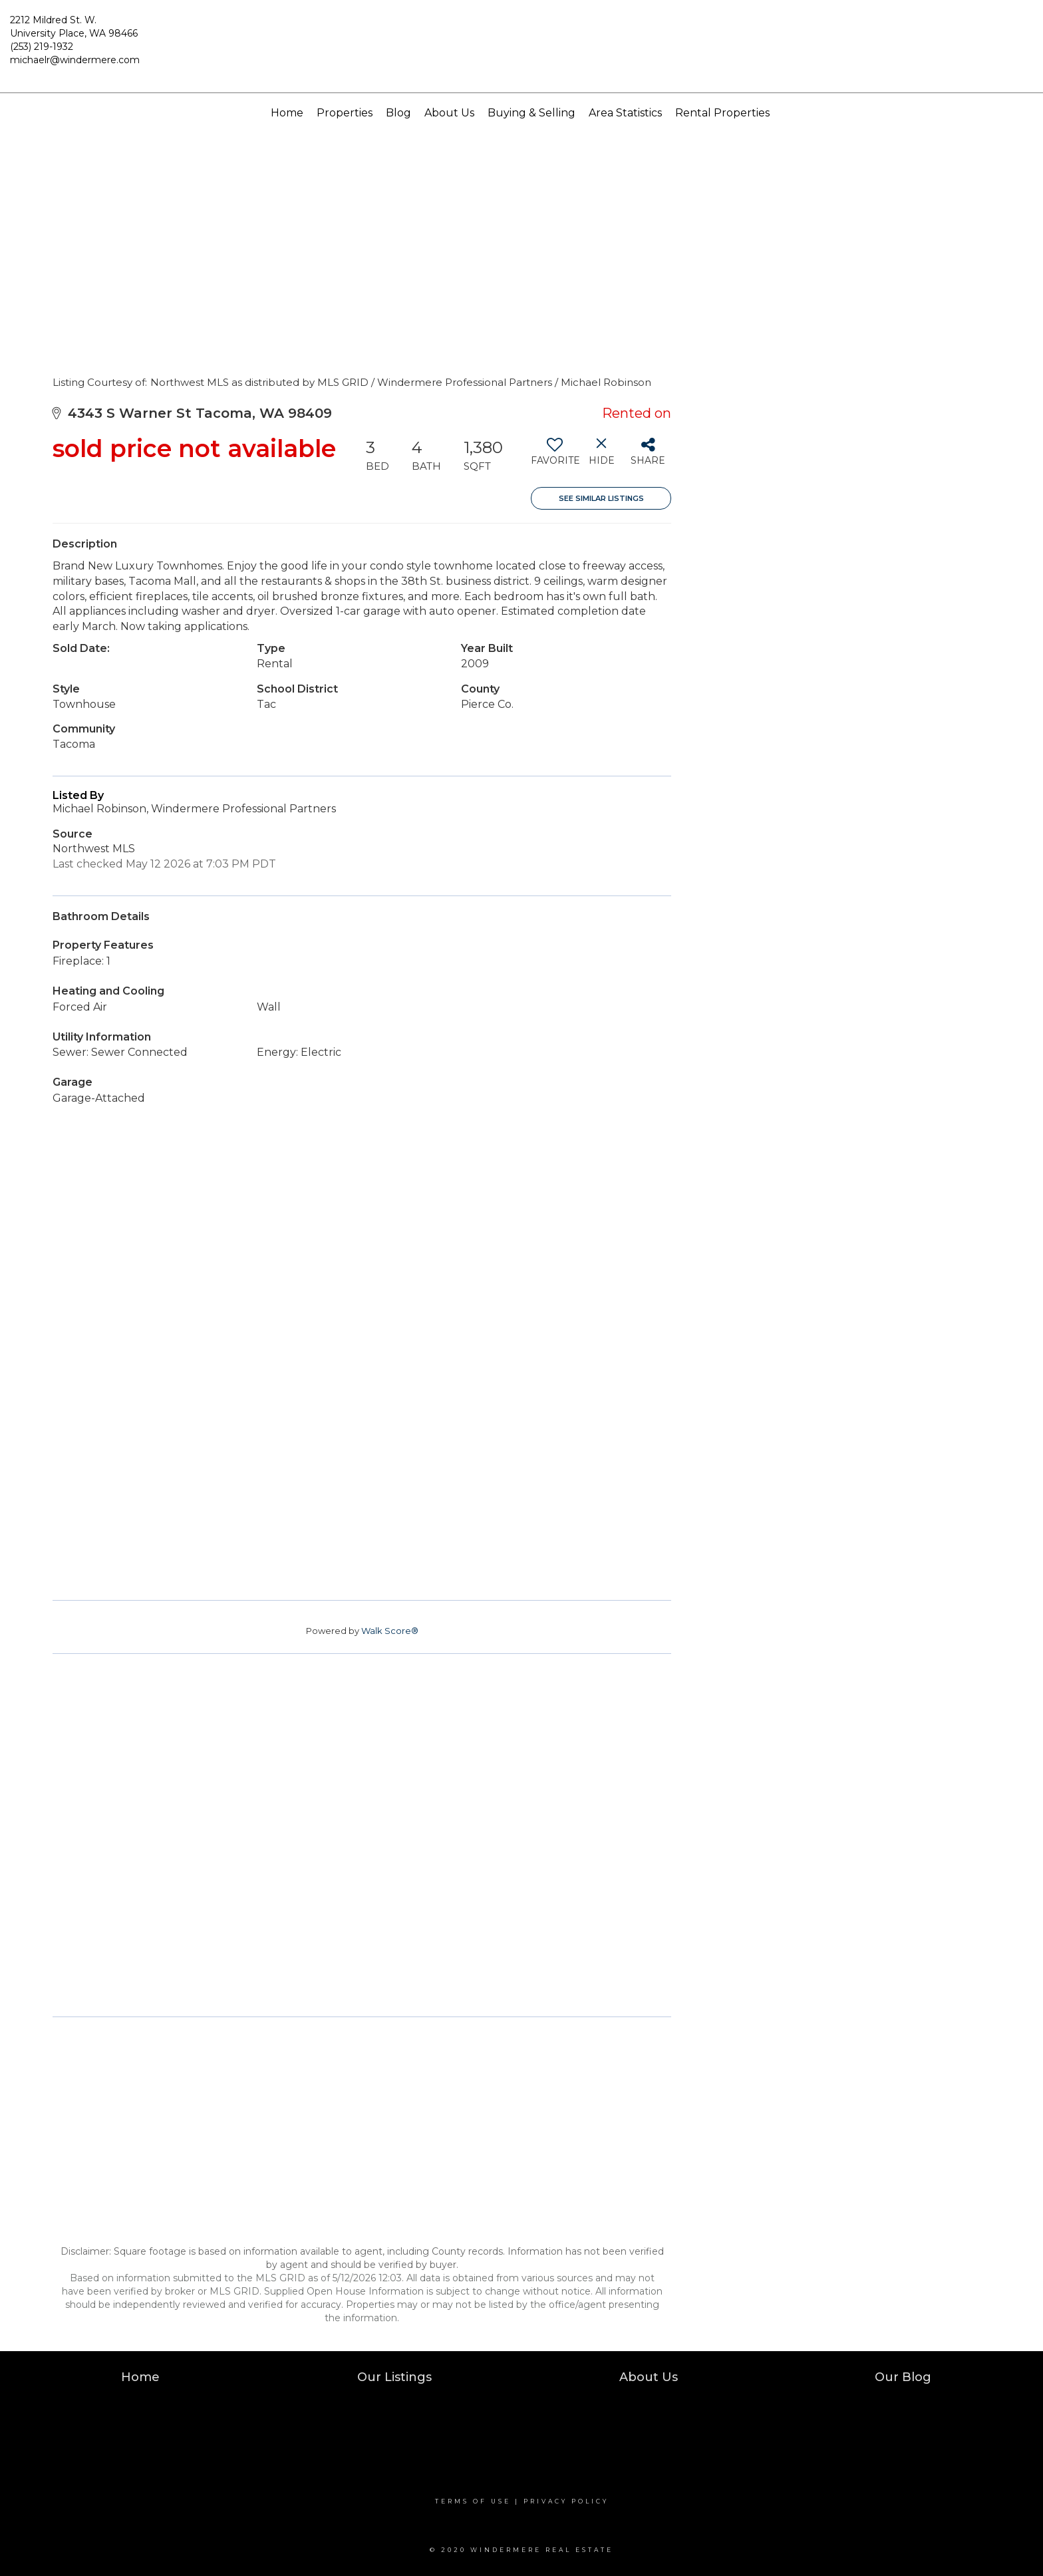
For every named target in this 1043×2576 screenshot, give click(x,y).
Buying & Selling (531, 112)
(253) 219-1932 (41, 47)
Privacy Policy (566, 2501)
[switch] (554, 456)
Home (287, 112)
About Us (449, 112)
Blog (398, 112)
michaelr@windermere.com (75, 60)
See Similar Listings (601, 498)
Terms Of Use (473, 2501)
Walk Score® (389, 1630)
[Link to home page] (522, 46)
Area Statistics (625, 112)
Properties (344, 112)
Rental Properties (722, 112)
